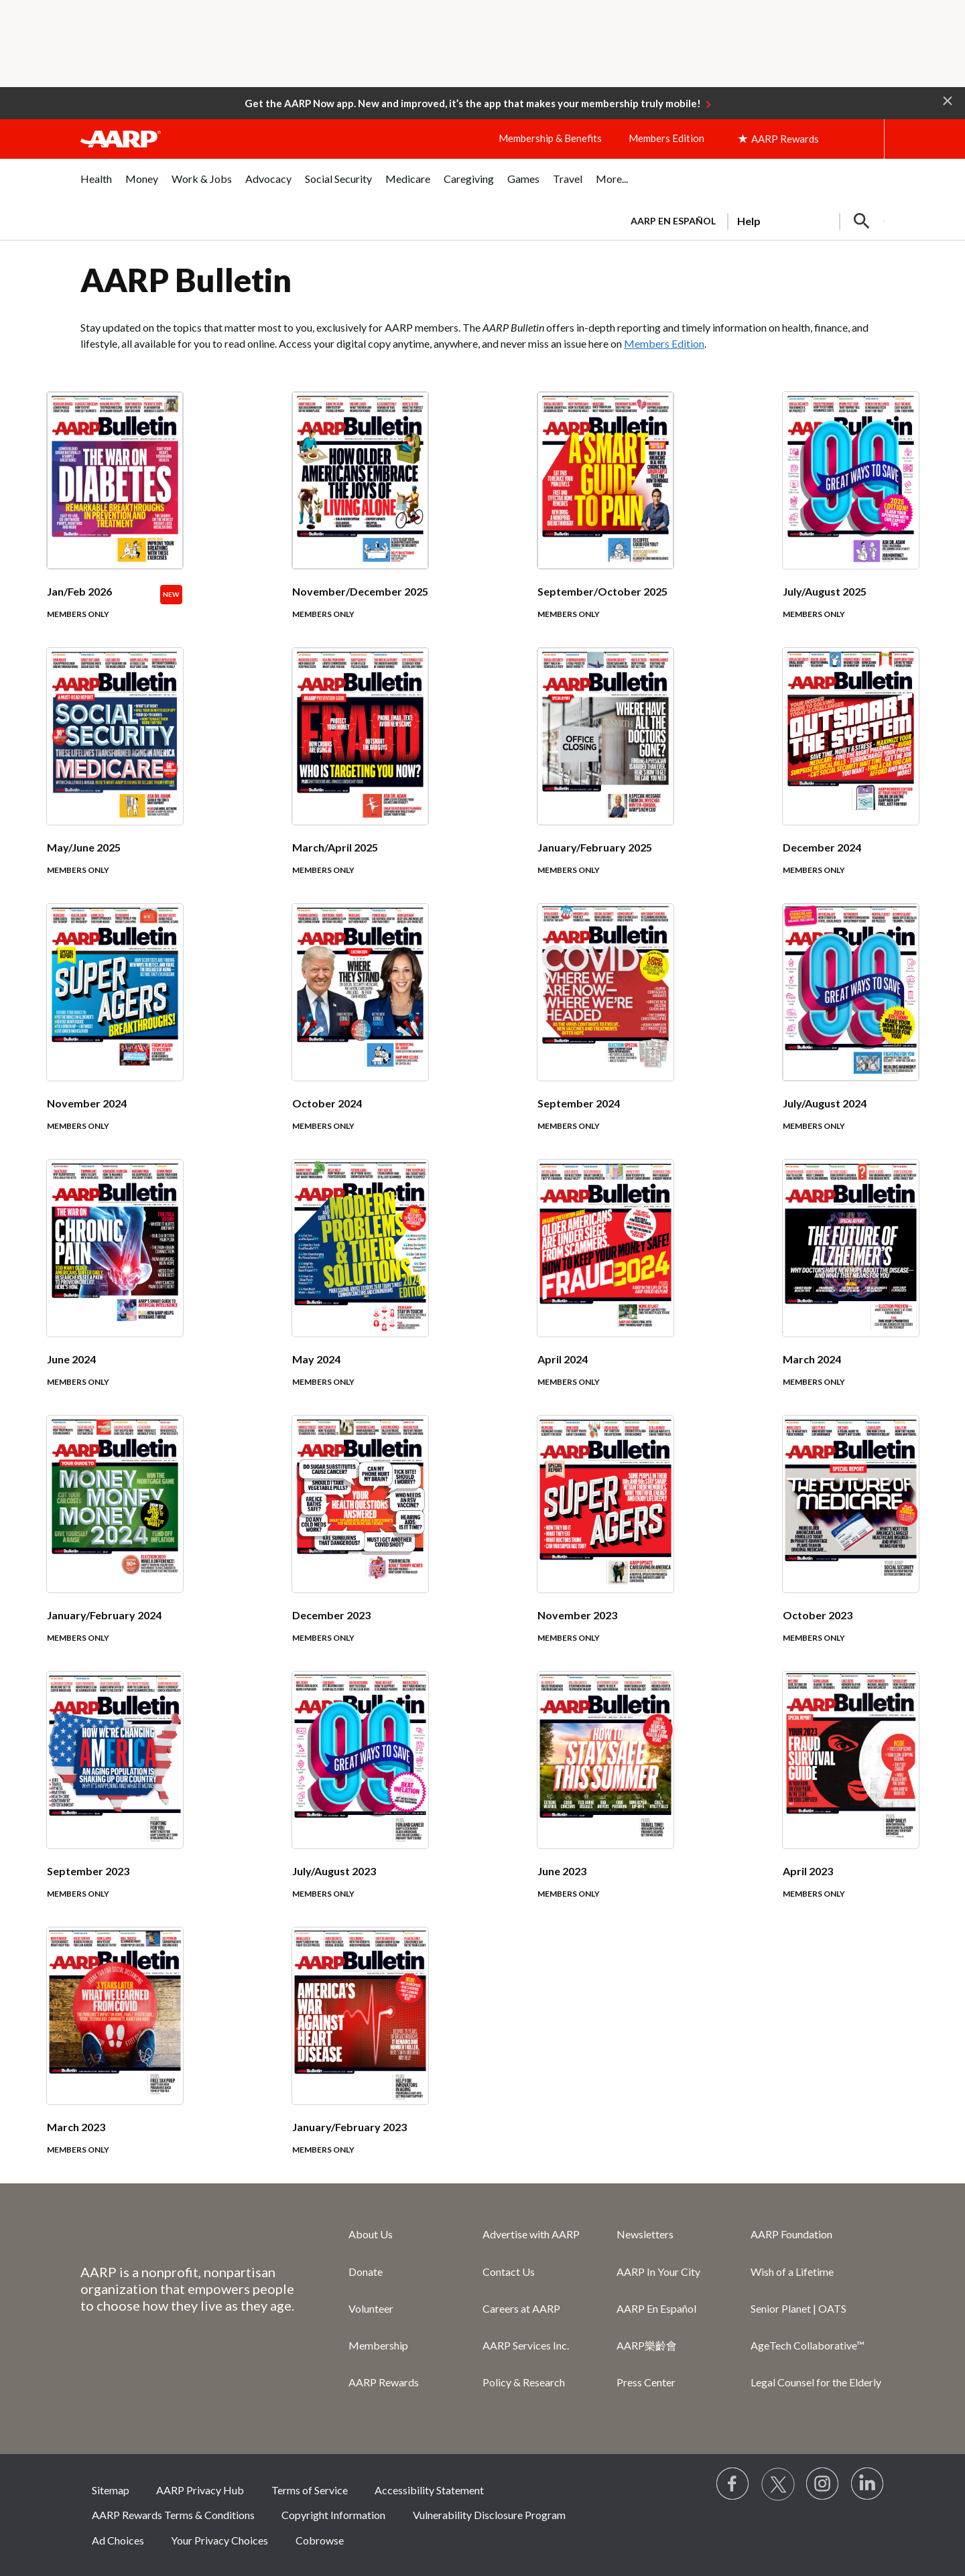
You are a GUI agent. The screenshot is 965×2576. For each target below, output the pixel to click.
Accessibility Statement (429, 2490)
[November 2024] (115, 1032)
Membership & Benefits (550, 138)
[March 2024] (851, 1288)
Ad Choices (118, 2540)
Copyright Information (333, 2514)
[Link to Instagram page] (823, 2484)
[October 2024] (360, 1032)
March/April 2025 (335, 847)
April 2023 (808, 1871)
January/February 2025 (594, 847)
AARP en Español (673, 220)
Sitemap (110, 2490)
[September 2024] (605, 1032)
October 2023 (817, 1615)
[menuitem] (96, 186)
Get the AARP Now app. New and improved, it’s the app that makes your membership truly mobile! (473, 103)
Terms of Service (309, 2490)
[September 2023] (115, 1799)
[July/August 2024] (851, 1032)
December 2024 (822, 847)
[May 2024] (360, 1288)
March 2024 (812, 1359)
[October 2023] (851, 1544)
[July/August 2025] (851, 520)
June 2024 (71, 1359)
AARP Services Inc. (525, 2345)
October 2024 (327, 1103)
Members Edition (666, 138)
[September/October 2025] (605, 520)
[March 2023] (115, 2055)
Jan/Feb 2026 (79, 591)
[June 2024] (115, 1288)
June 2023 (561, 1871)
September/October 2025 (602, 591)
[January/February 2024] (115, 1544)
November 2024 (87, 1103)
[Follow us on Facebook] (733, 2484)
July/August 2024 (824, 1103)
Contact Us (508, 2271)
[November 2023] (605, 1544)
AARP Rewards (383, 2382)
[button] (947, 100)
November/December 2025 (360, 591)
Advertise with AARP (531, 2234)
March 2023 (76, 2126)
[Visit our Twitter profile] (778, 2484)
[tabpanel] (752, 220)
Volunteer (370, 2308)
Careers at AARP (521, 2308)
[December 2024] (851, 776)
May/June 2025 (84, 847)
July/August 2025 (824, 591)
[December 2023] (360, 1544)
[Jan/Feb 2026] (115, 520)
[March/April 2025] (360, 776)
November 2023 (577, 1615)
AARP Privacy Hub (200, 2490)
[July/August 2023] (360, 1799)
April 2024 (562, 1359)
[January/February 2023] (360, 2055)
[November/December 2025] (360, 520)
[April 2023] (851, 1799)
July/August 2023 (334, 1871)
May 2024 (316, 1359)
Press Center (646, 2382)
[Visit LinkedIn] (868, 2484)
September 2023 (88, 1871)
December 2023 (331, 1615)
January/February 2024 (104, 1615)
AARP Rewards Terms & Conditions (173, 2514)
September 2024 (578, 1103)
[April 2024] (605, 1288)
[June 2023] (605, 1799)
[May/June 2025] (115, 776)
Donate (365, 2271)
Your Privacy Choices (219, 2540)
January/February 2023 (349, 2126)
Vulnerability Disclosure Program (489, 2514)
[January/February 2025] (605, 776)
